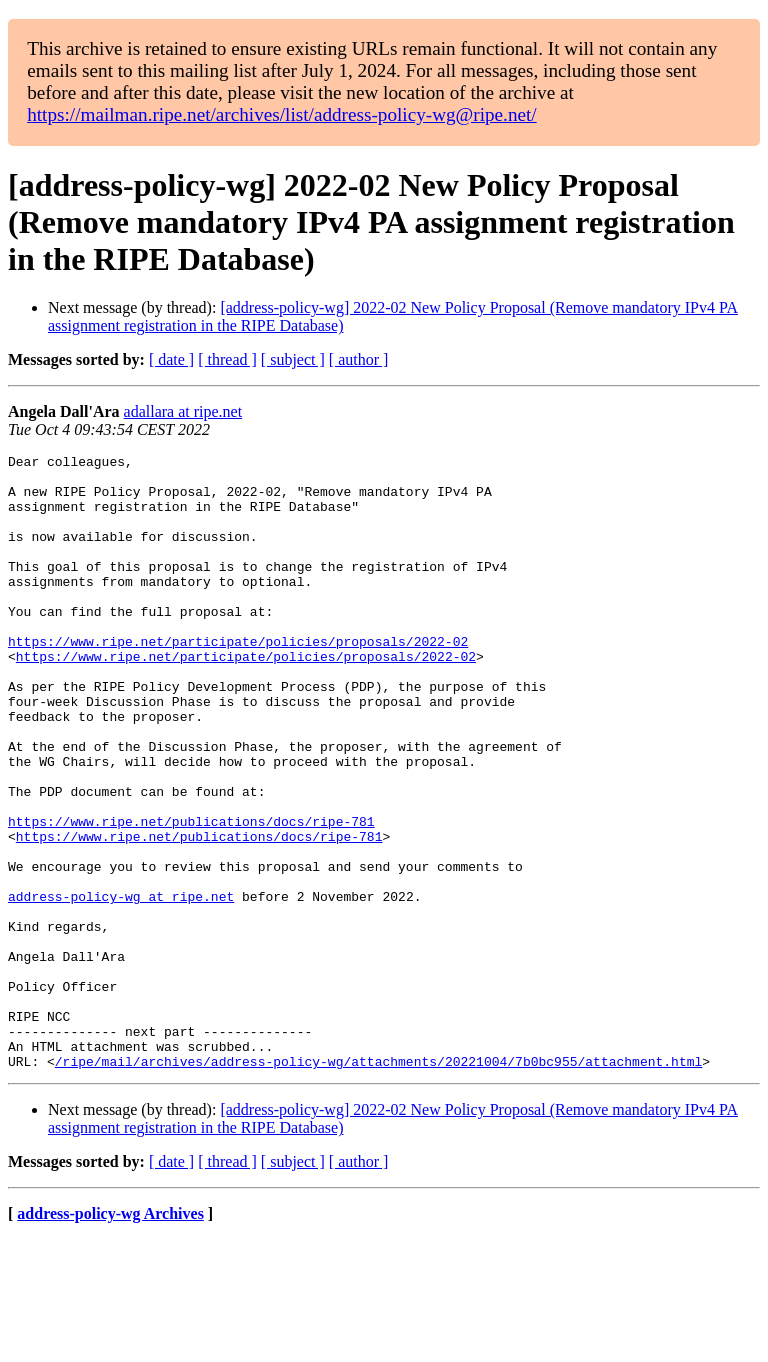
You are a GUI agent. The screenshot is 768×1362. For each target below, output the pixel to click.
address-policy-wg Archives (110, 1336)
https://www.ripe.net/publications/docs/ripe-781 (191, 896)
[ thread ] (227, 359)
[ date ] (171, 359)
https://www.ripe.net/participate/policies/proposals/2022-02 (238, 680)
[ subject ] (293, 359)
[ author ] (359, 359)
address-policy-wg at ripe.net (121, 986)
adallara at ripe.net (183, 411)
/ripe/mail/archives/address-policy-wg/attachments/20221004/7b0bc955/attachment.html (378, 1184)
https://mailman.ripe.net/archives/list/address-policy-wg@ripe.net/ (282, 114)
